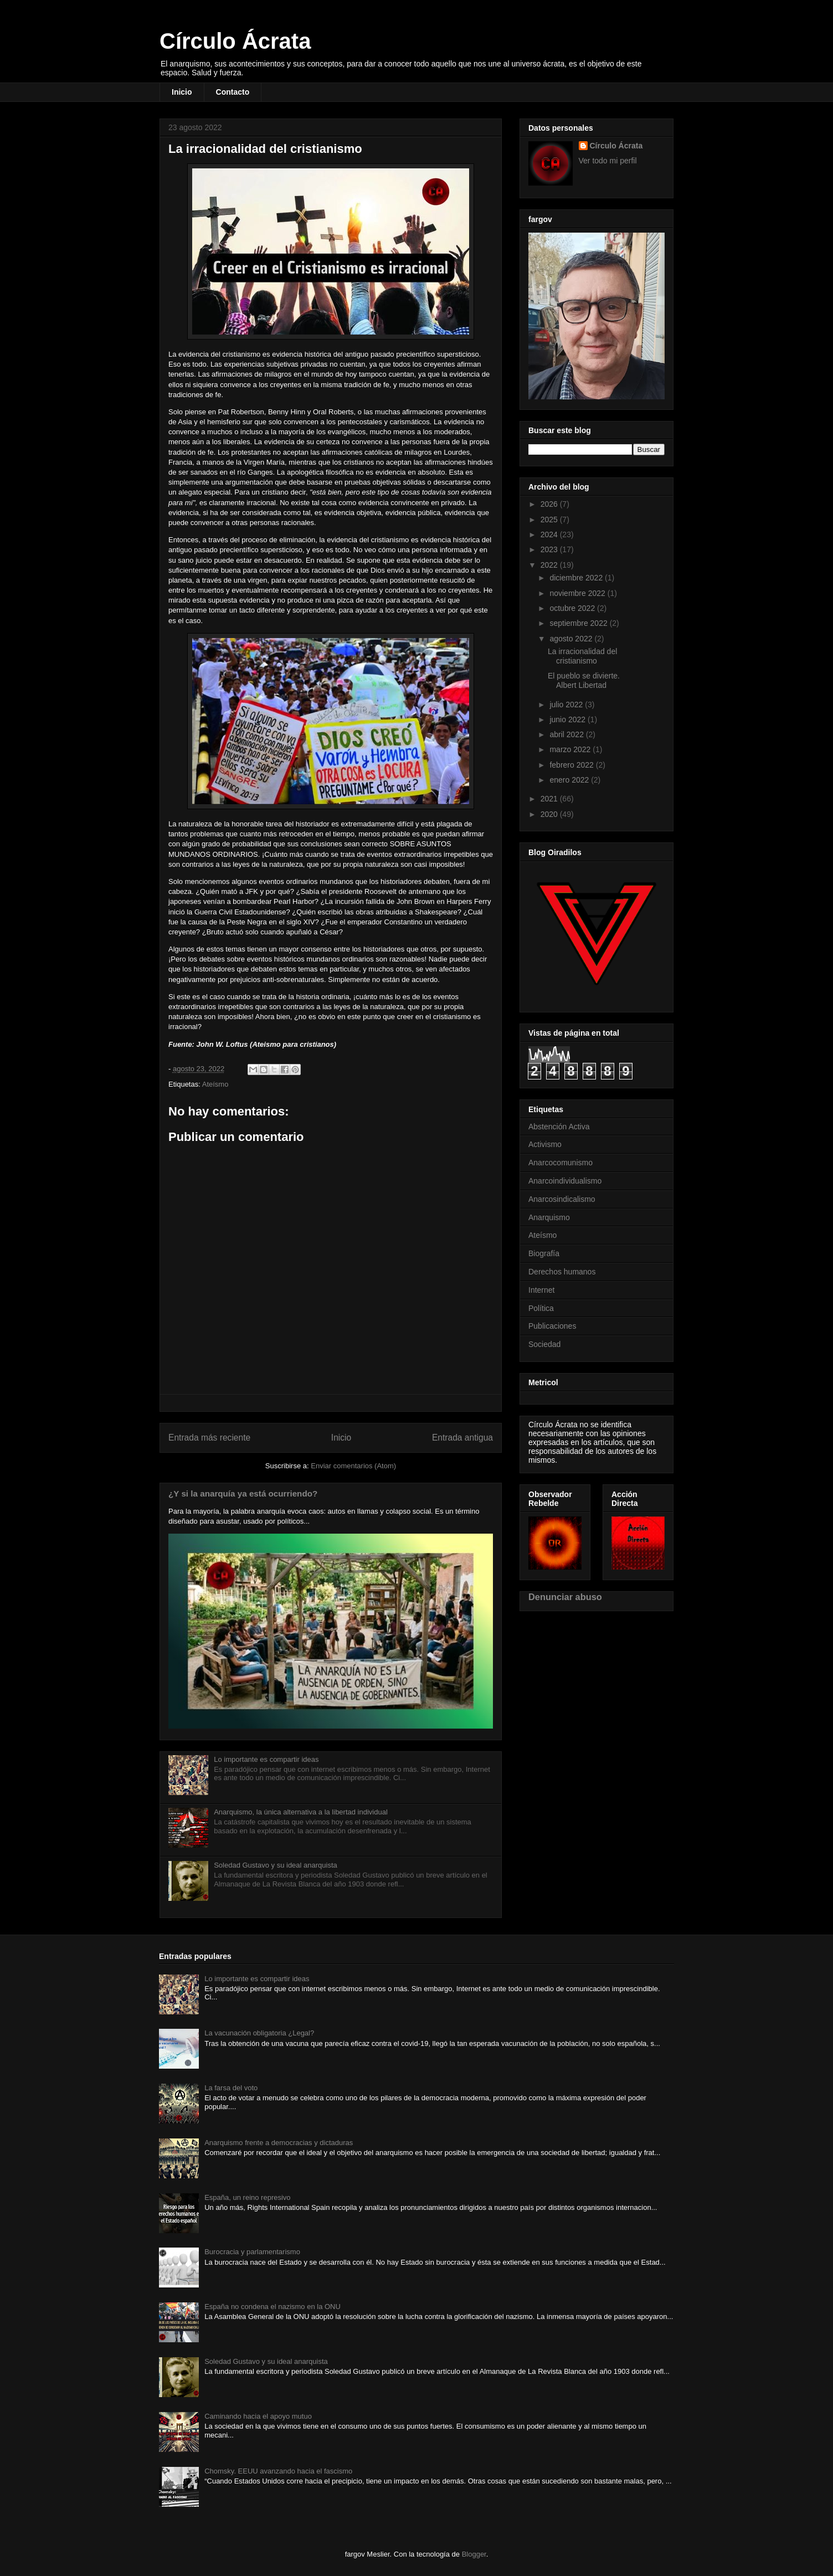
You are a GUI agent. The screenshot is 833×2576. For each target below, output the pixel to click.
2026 (550, 504)
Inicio (182, 92)
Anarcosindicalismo (561, 1199)
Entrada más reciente (209, 1437)
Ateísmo (215, 1084)
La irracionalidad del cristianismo (582, 656)
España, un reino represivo (247, 2197)
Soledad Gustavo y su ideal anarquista (275, 1865)
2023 (550, 549)
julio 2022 (567, 704)
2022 (550, 565)
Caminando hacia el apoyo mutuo (258, 2416)
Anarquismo (549, 1217)
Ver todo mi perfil (608, 160)
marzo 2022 (571, 749)
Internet (541, 1290)
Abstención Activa (559, 1126)
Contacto (233, 92)
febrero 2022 (572, 764)
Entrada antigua (462, 1437)
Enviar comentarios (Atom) (353, 1466)
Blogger (474, 2554)
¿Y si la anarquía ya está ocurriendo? (242, 1493)
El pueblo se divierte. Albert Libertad (584, 680)
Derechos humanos (561, 1271)
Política (541, 1308)
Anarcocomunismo (560, 1162)
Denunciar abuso (565, 1597)
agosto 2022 (571, 638)
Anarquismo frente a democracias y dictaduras (278, 2142)
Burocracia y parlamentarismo (252, 2252)
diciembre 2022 (577, 577)
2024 (550, 534)
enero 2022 (570, 779)
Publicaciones (552, 1326)
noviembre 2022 (578, 593)
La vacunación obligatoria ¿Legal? (259, 2033)
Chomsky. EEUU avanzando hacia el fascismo (278, 2471)
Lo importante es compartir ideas (266, 1759)
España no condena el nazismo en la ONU (272, 2306)
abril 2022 (567, 734)
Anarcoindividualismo (564, 1180)
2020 (550, 814)
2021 (550, 798)
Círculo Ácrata (235, 41)
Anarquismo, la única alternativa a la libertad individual (301, 1812)
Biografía (543, 1253)
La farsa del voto (231, 2088)
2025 (550, 519)
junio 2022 (568, 719)
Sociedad (544, 1344)
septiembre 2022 (579, 623)
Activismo (545, 1144)
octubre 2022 (573, 608)
